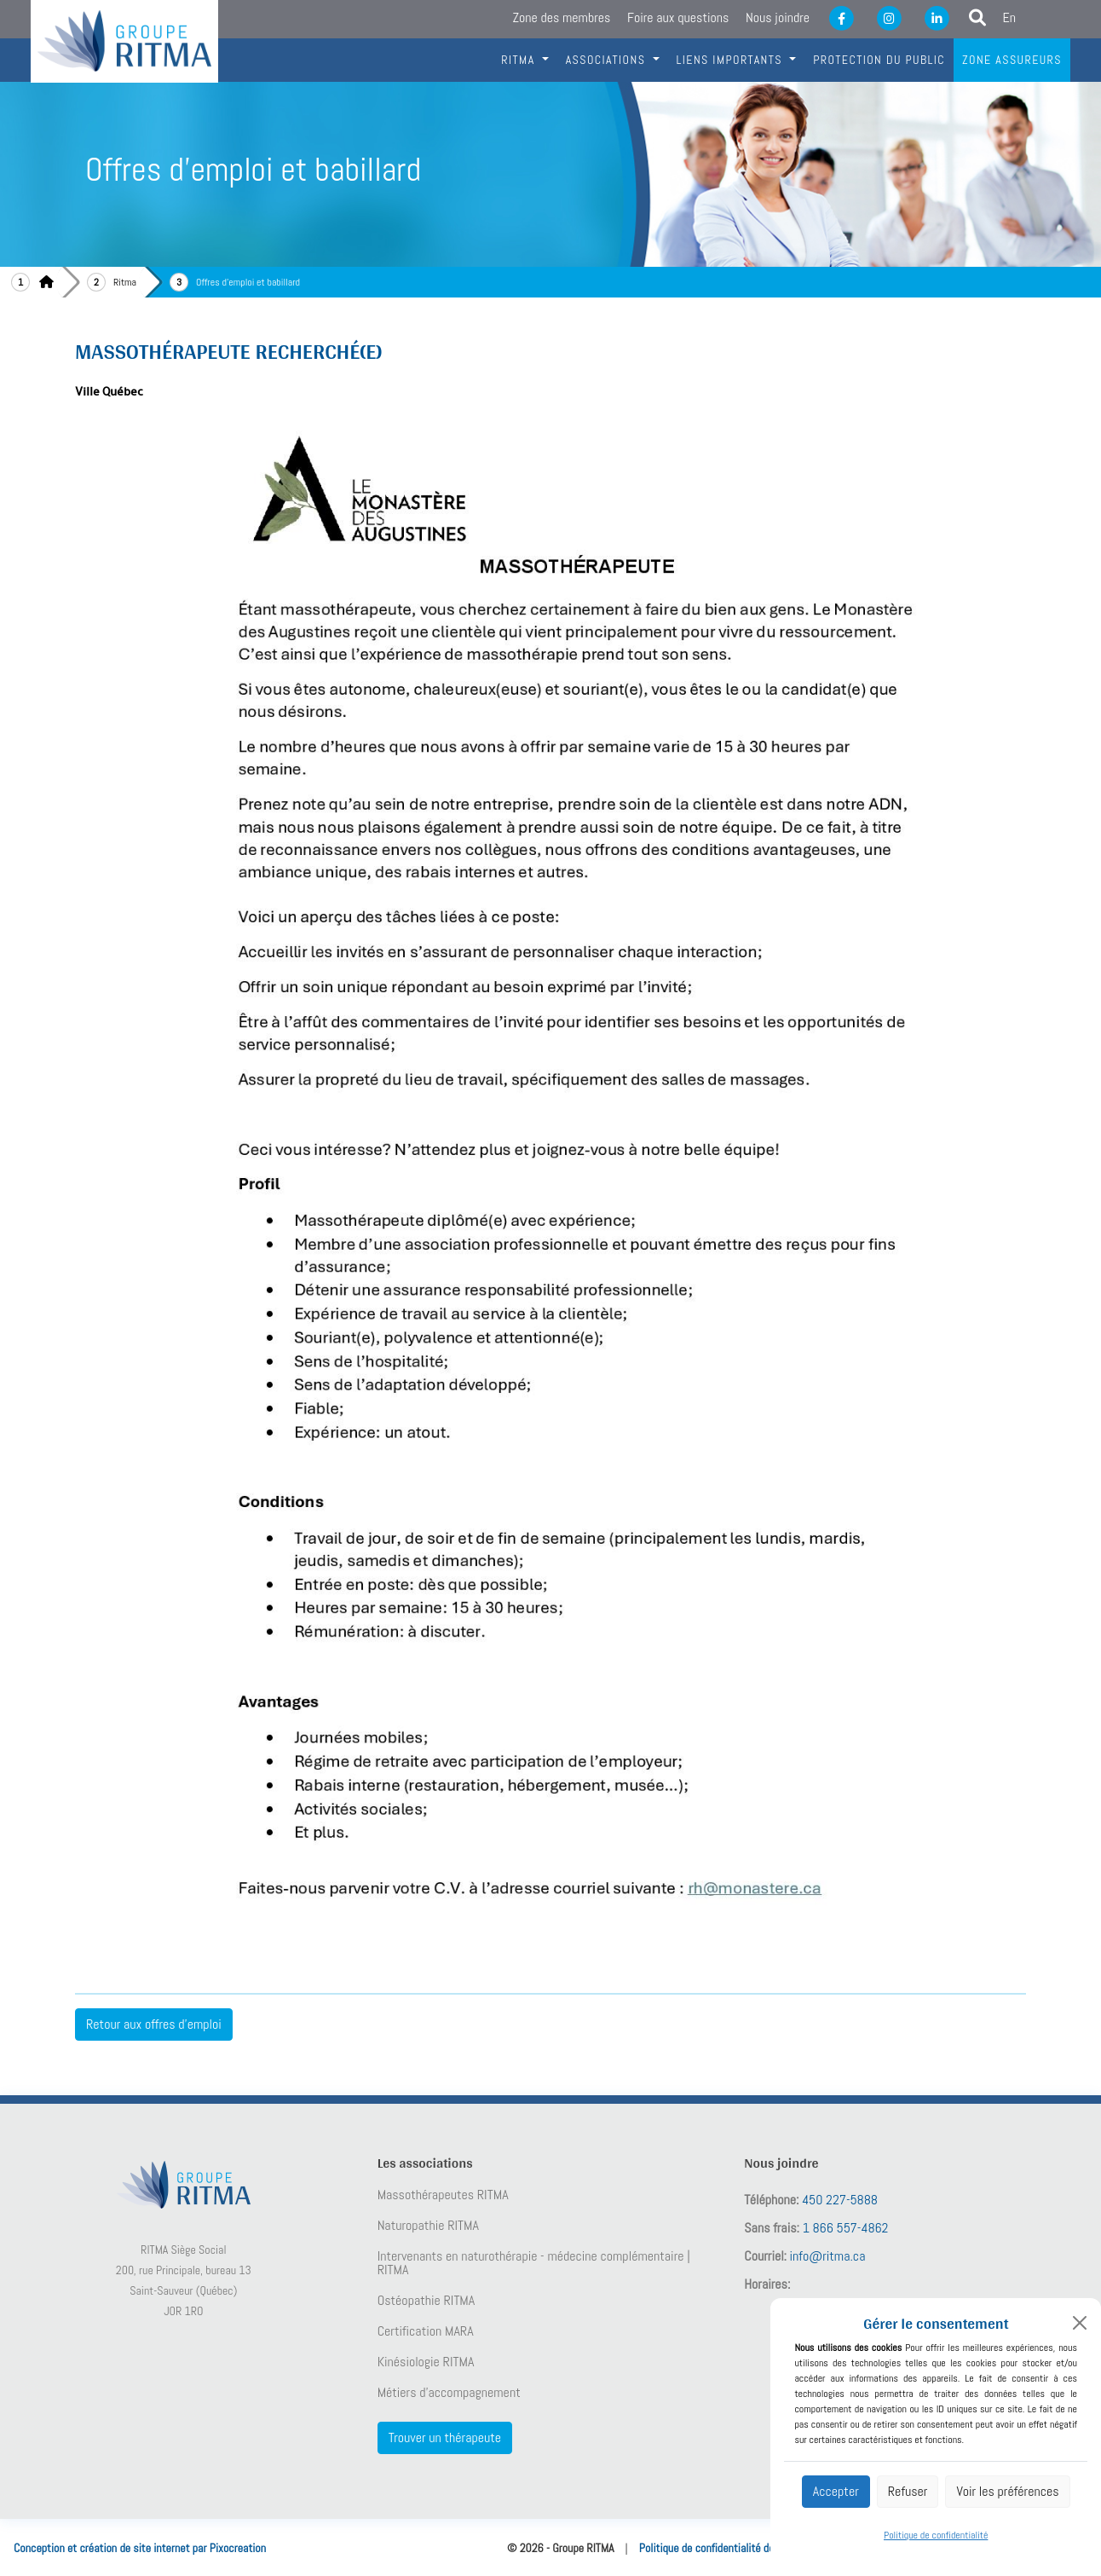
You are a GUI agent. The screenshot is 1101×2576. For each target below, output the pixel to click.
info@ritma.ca (828, 2256)
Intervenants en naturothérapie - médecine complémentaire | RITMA (534, 2263)
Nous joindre (778, 17)
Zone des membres (561, 17)
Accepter (836, 2491)
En (1010, 17)
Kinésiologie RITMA (426, 2362)
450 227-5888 (840, 2200)
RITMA (520, 59)
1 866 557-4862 (846, 2228)
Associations (607, 59)
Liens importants (732, 59)
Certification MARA (426, 2331)
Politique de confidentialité (936, 2535)
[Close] (1079, 2323)
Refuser (908, 2491)
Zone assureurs (1012, 59)
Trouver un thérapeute (445, 2437)
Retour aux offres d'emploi (154, 2024)
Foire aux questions (678, 17)
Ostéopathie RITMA (427, 2300)
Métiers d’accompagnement (449, 2393)
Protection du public (879, 59)
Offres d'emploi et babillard (248, 282)
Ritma (124, 282)
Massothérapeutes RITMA (443, 2195)
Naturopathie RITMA (428, 2225)
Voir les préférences (1007, 2491)
